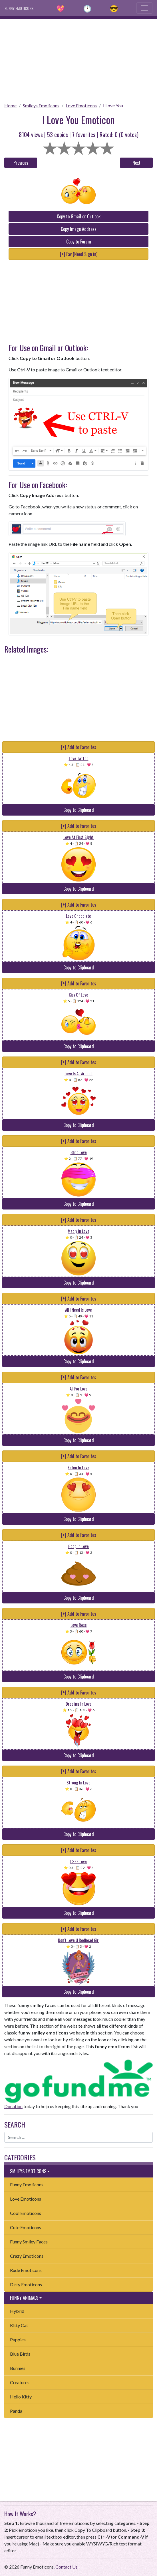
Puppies (18, 2339)
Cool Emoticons (25, 2213)
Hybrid (17, 2311)
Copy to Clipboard (78, 809)
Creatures (19, 2382)
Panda (16, 2411)
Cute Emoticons (25, 2227)
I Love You (113, 105)
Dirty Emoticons (26, 2284)
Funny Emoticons (26, 2184)
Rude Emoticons (26, 2270)
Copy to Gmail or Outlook (78, 216)
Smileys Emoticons (41, 105)
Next (136, 162)
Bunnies (17, 2368)
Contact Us (66, 2566)
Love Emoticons (81, 105)
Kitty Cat (19, 2325)
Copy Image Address (78, 229)
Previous (20, 162)
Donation (13, 2106)
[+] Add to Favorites (78, 747)
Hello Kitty (21, 2396)
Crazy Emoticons (26, 2256)
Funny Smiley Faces (29, 2241)
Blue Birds (20, 2353)
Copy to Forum (78, 241)
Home (10, 105)
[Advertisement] (78, 59)
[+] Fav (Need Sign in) (78, 254)
